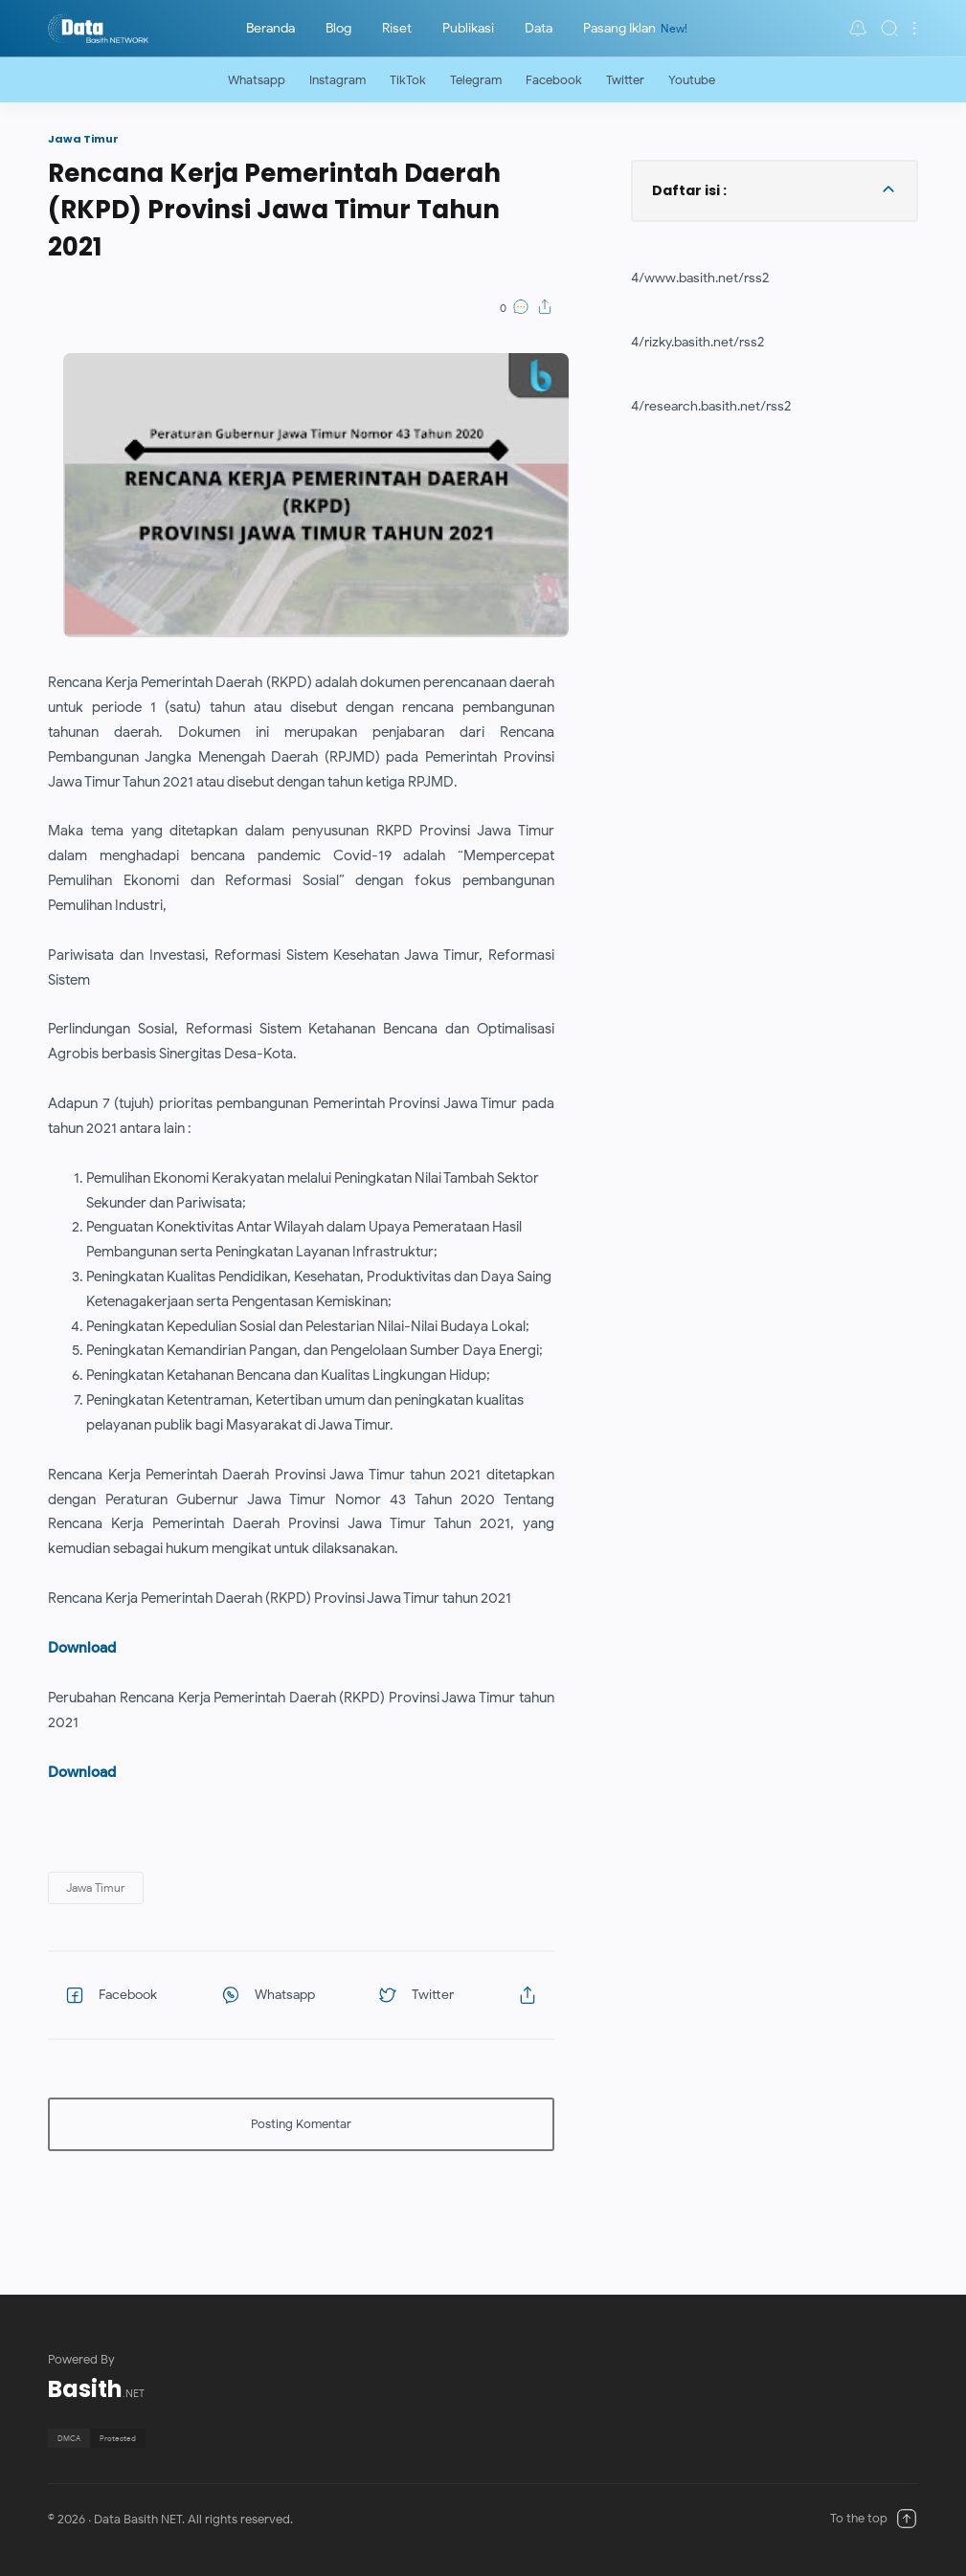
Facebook (554, 80)
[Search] (889, 28)
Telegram (476, 80)
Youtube (691, 80)
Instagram (337, 80)
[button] (857, 28)
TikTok (408, 80)
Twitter (625, 80)
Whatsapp (256, 80)
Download (82, 1647)
